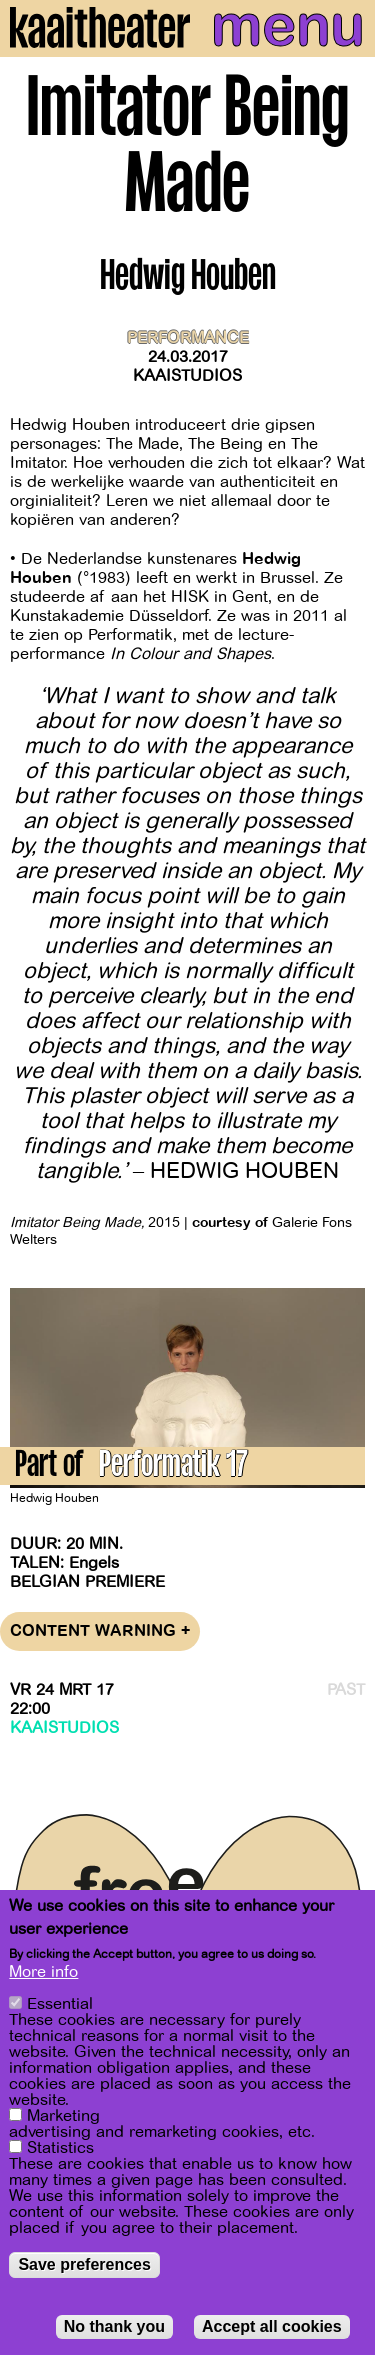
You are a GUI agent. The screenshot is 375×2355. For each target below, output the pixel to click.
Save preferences (84, 2266)
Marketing (63, 2118)
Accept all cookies (272, 2328)
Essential (60, 2006)
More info (43, 1974)
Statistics (60, 2150)
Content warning (100, 1631)
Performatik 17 (173, 1467)
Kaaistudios (187, 376)
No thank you (114, 2328)
